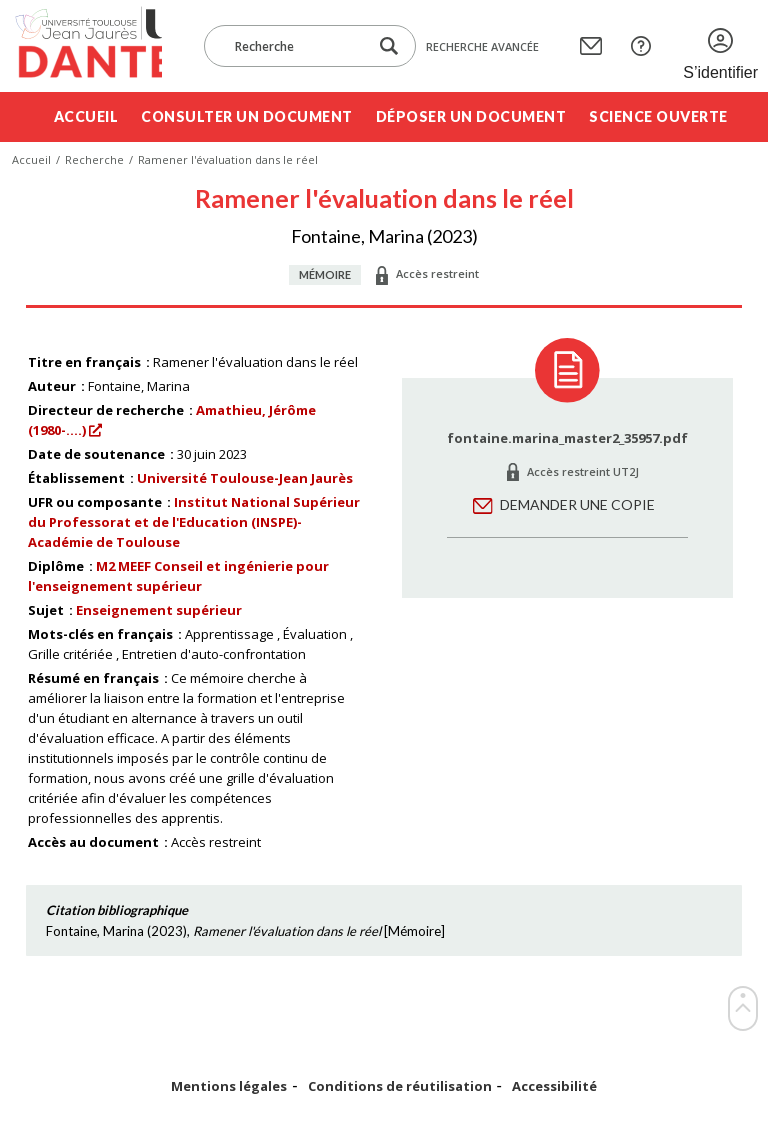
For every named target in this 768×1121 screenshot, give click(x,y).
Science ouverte (658, 116)
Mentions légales (229, 1086)
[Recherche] (296, 46)
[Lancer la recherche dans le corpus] (389, 46)
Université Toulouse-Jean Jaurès (245, 478)
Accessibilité (554, 1086)
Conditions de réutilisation (400, 1086)
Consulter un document (247, 116)
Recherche (94, 159)
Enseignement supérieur (159, 610)
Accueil (86, 116)
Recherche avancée (482, 46)
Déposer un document (471, 116)
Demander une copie (577, 504)
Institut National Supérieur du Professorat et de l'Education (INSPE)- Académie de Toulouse (194, 522)
